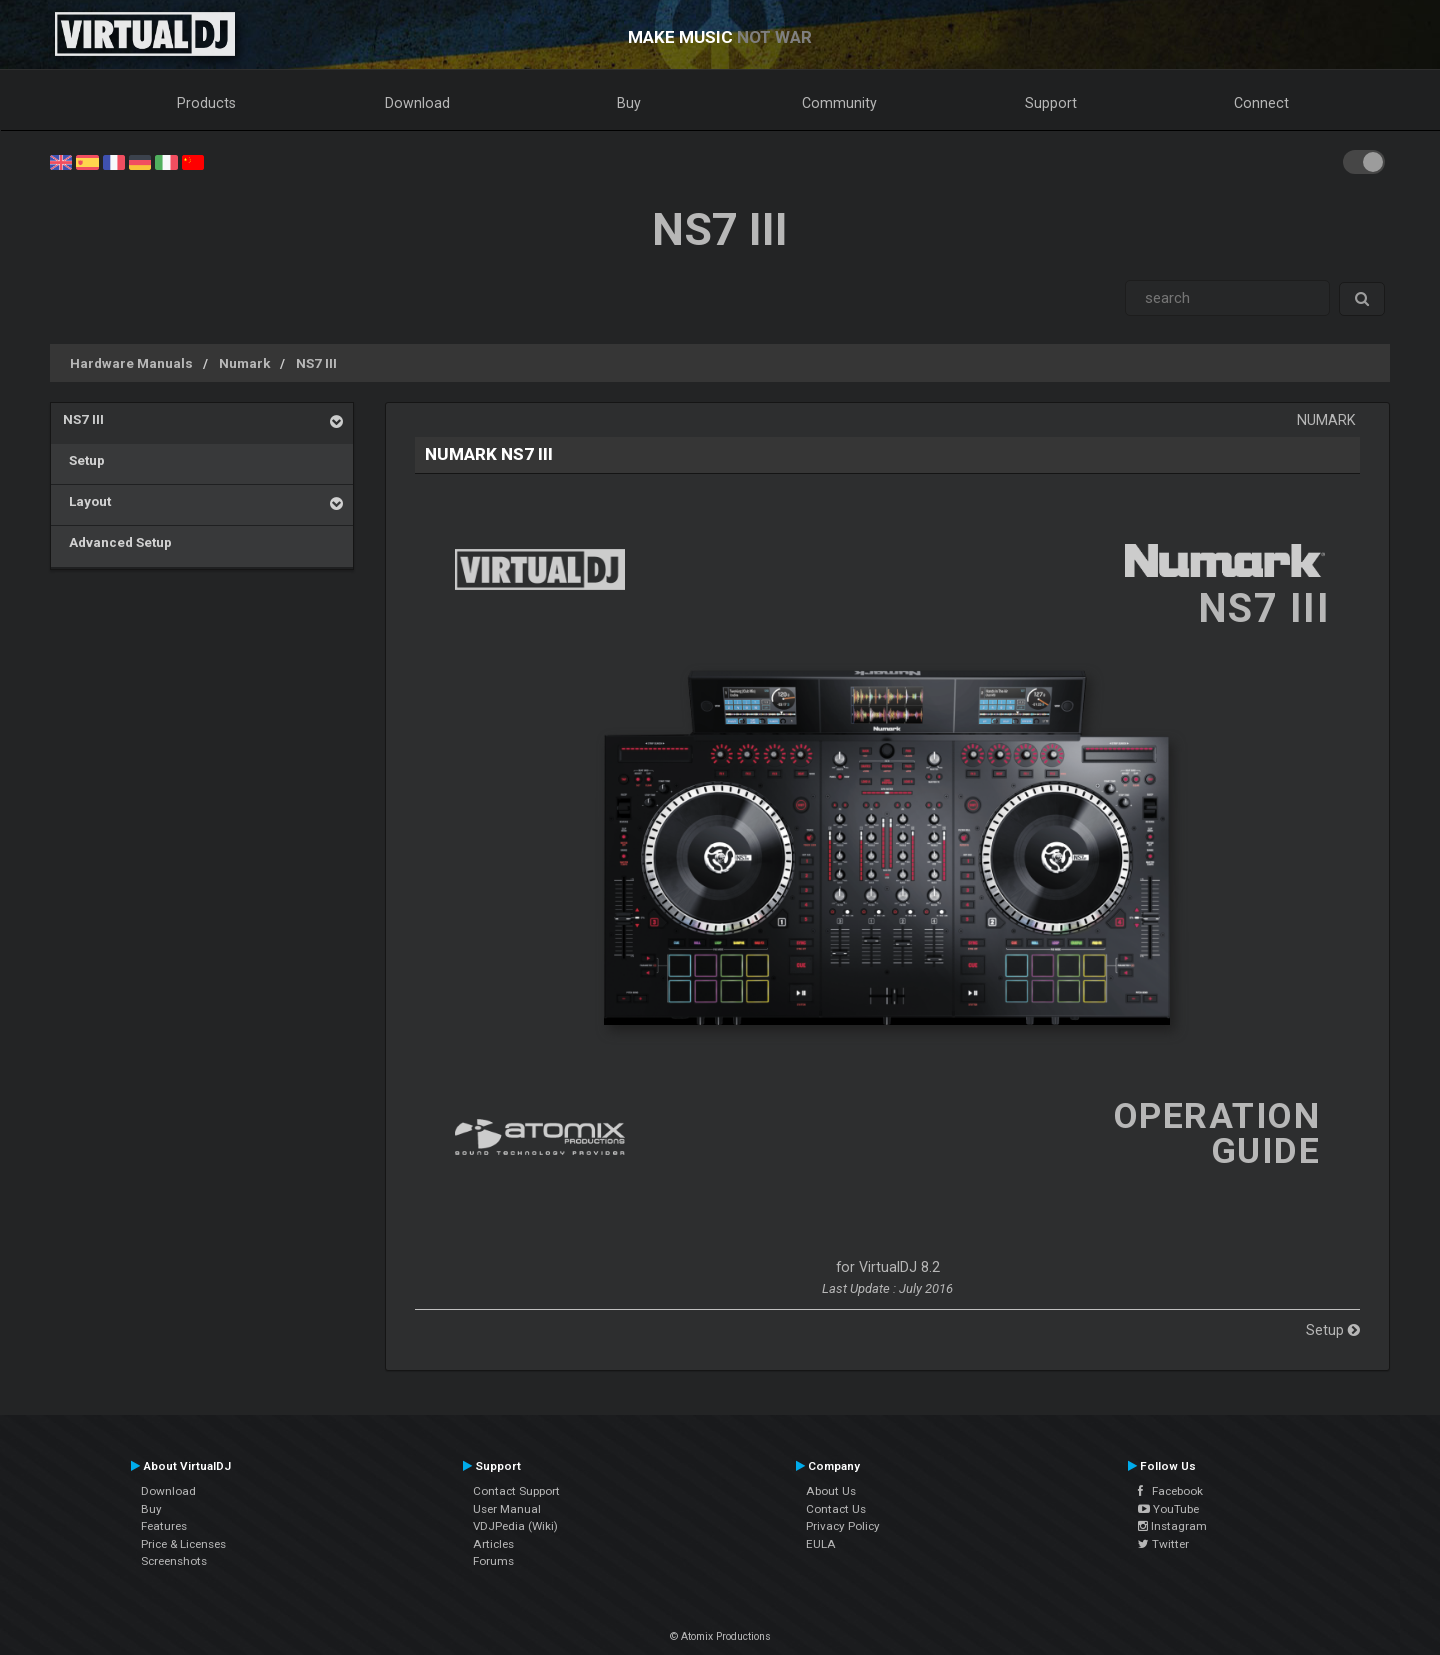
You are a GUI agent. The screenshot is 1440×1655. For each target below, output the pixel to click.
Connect (1261, 103)
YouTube (1168, 1509)
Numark (244, 363)
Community (839, 103)
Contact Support (516, 1491)
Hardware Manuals (131, 363)
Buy (629, 103)
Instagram (1172, 1526)
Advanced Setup (117, 542)
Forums (493, 1561)
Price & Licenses (183, 1544)
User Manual (507, 1509)
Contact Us (836, 1509)
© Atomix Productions (720, 1636)
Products (206, 103)
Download (417, 103)
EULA (821, 1544)
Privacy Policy (843, 1526)
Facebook (1170, 1491)
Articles (493, 1544)
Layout (87, 501)
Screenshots (174, 1561)
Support (1051, 103)
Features (164, 1526)
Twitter (1163, 1544)
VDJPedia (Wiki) (515, 1526)
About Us (831, 1491)
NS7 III (316, 363)
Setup (84, 460)
